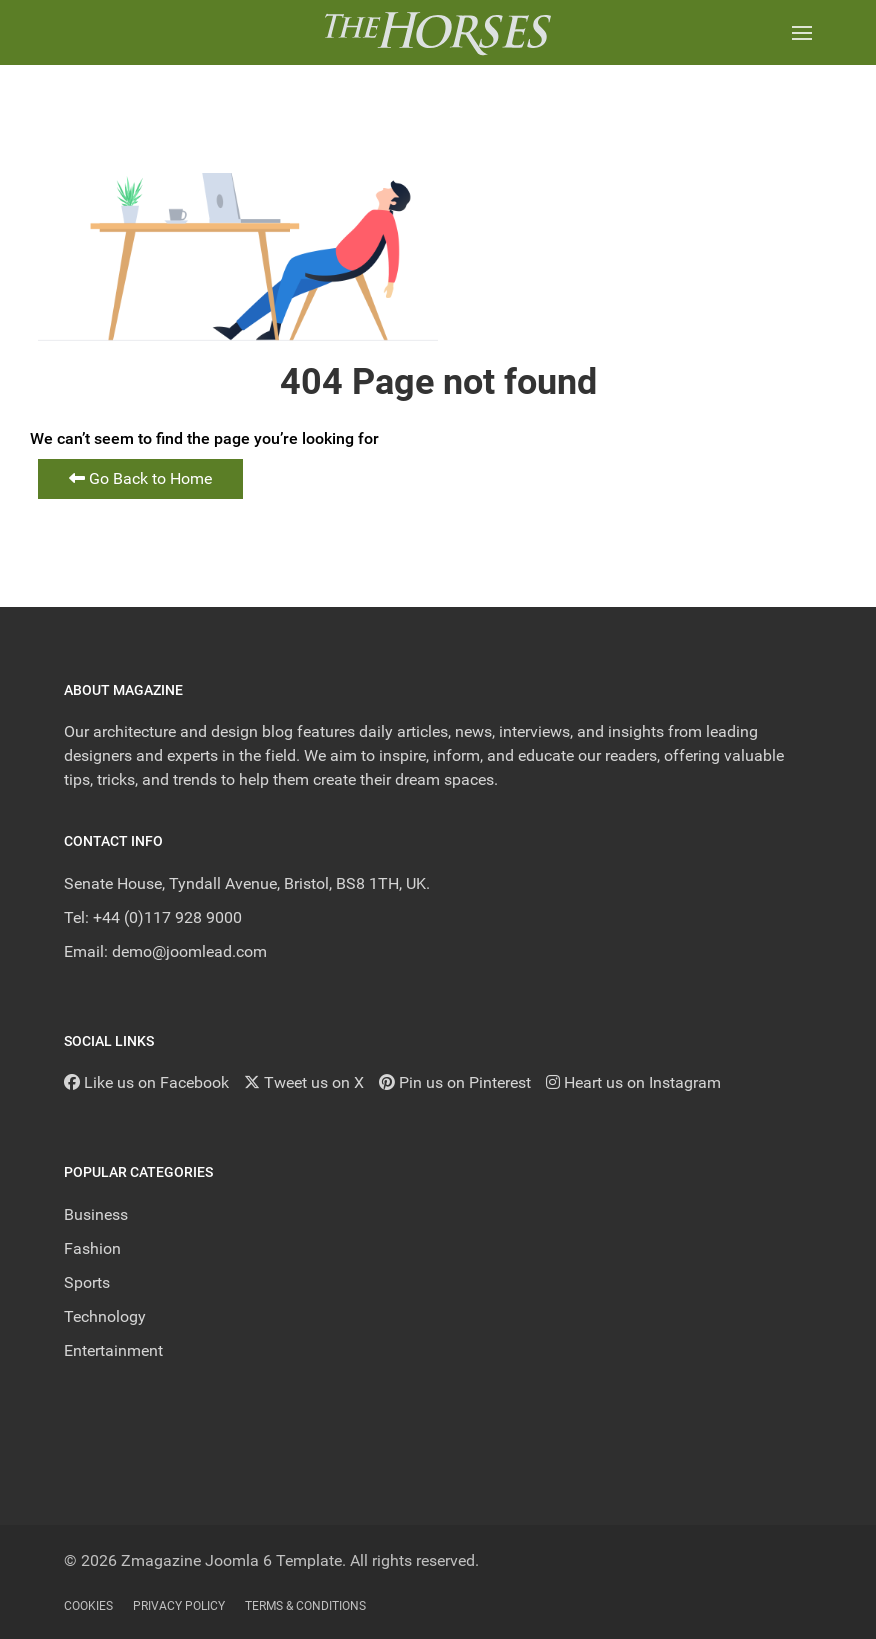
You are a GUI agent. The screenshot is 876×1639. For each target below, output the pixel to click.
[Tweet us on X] (304, 1082)
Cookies (88, 1606)
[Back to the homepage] (437, 32)
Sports (87, 1282)
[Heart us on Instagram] (633, 1082)
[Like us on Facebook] (146, 1082)
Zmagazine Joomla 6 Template (231, 1560)
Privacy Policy (179, 1606)
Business (96, 1214)
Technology (105, 1316)
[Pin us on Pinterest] (455, 1082)
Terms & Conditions (305, 1606)
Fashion (92, 1248)
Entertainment (113, 1350)
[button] (802, 32)
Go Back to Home (140, 478)
